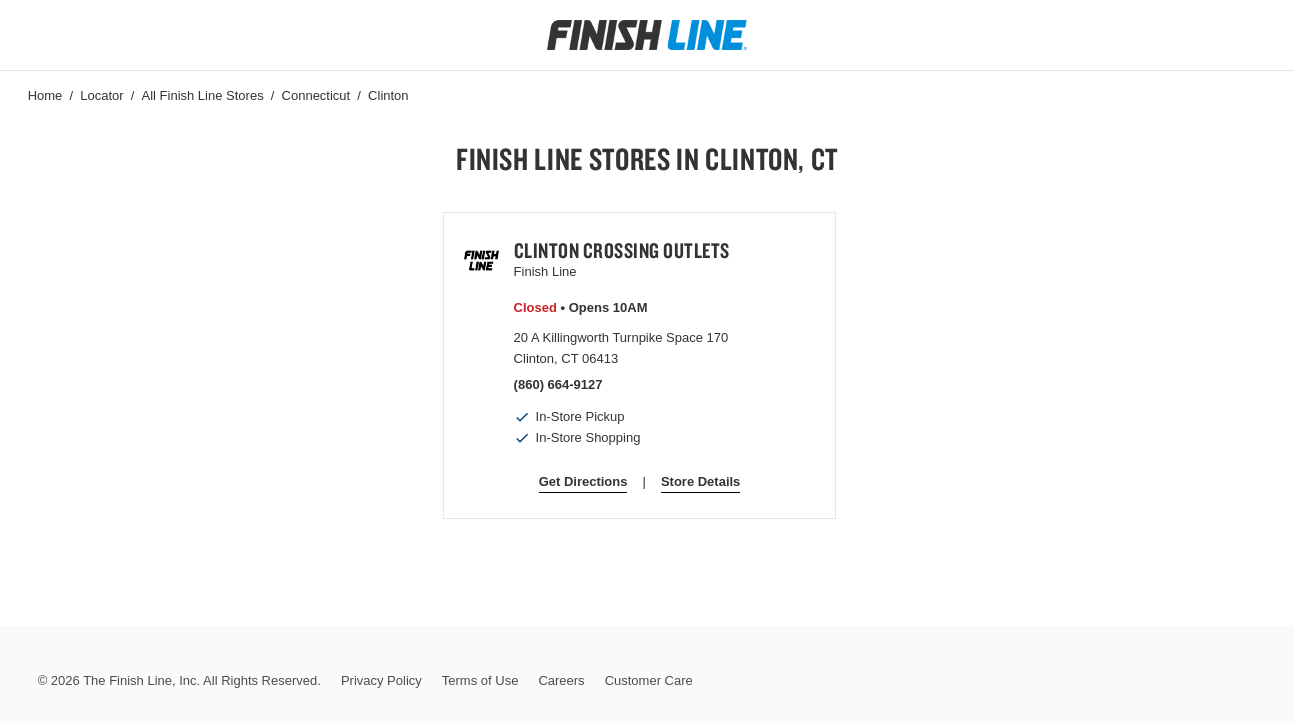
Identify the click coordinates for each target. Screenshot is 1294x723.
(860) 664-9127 (558, 384)
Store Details (700, 481)
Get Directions (583, 481)
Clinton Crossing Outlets (622, 250)
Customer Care (649, 680)
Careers (561, 680)
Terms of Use (480, 680)
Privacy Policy (381, 680)
